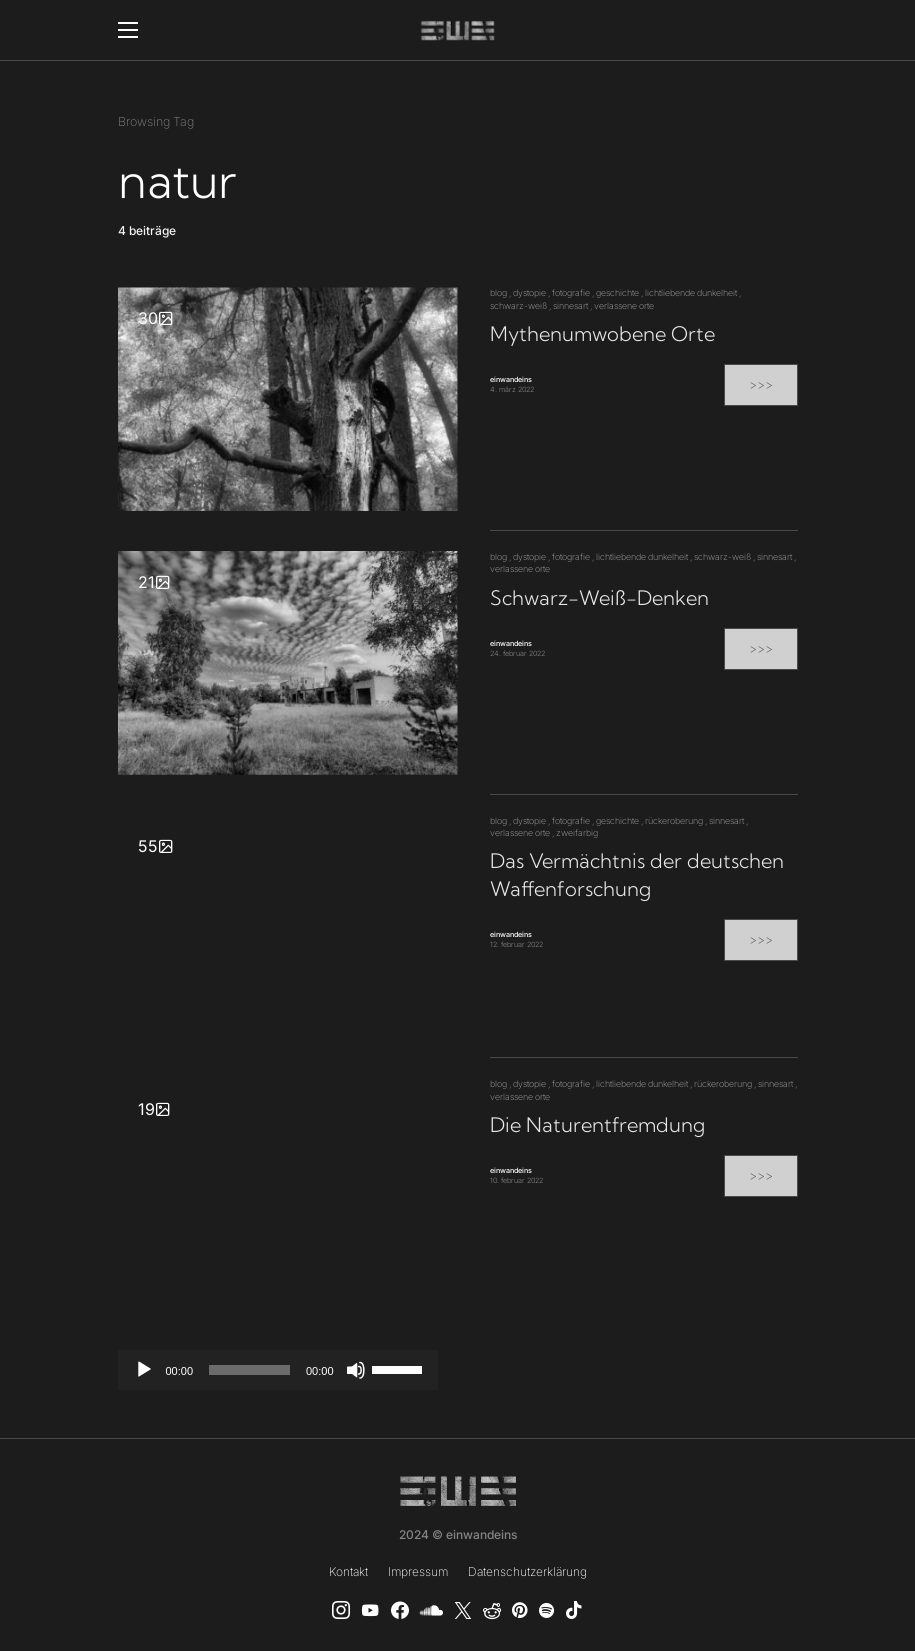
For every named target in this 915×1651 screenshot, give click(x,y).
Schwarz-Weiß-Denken (599, 597)
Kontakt (348, 1571)
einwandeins (511, 379)
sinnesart (570, 305)
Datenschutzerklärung (527, 1571)
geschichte (617, 292)
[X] (463, 1610)
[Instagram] (341, 1610)
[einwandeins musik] (400, 1610)
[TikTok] (574, 1610)
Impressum (418, 1571)
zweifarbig (577, 832)
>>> (761, 384)
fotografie (571, 292)
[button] (128, 30)
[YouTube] (370, 1610)
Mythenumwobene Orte (602, 333)
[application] (278, 1370)
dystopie (529, 292)
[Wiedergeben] (144, 1370)
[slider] (249, 1370)
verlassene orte (624, 305)
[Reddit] (492, 1610)
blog (498, 292)
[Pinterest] (519, 1610)
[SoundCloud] (431, 1610)
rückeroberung (674, 820)
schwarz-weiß (518, 305)
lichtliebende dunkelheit (691, 292)
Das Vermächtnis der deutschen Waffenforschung (637, 874)
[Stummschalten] (356, 1370)
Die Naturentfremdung (597, 1124)
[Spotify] (546, 1610)
